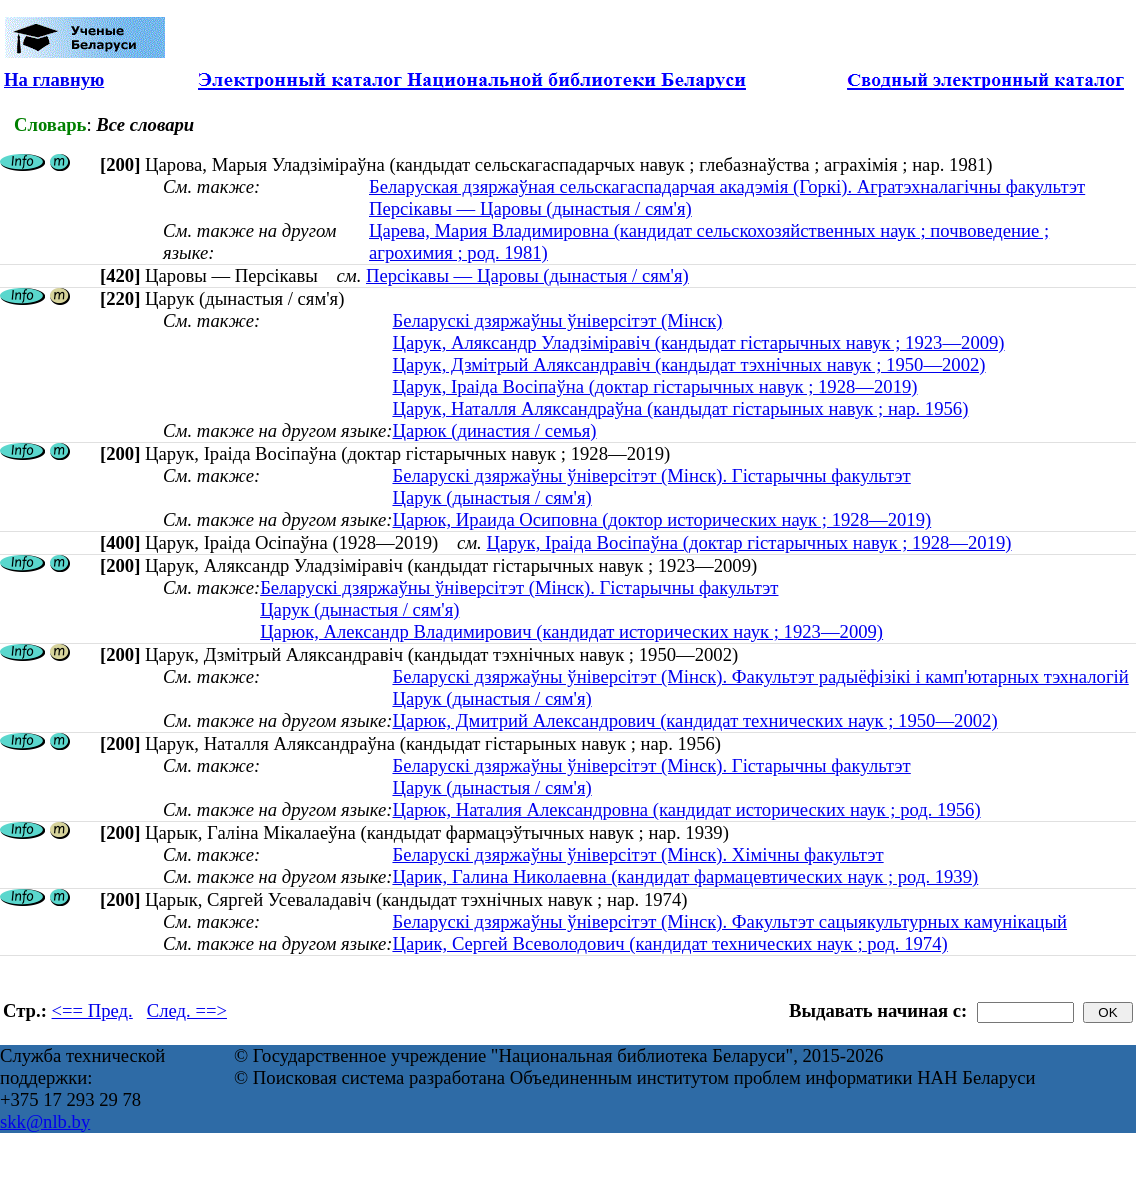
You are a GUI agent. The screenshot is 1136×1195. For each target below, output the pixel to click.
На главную (54, 79)
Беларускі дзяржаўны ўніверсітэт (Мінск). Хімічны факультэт (637, 854)
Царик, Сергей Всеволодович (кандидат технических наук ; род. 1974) (669, 943)
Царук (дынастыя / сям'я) (491, 497)
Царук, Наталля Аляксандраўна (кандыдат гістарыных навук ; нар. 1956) (680, 408)
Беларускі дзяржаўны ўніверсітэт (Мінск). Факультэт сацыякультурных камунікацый (729, 921)
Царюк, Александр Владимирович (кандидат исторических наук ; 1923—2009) (571, 631)
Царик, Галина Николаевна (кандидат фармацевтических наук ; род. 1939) (685, 876)
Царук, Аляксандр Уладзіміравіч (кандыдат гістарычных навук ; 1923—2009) (698, 342)
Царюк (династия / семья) (494, 430)
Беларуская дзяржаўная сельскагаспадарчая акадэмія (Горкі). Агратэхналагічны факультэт (727, 186)
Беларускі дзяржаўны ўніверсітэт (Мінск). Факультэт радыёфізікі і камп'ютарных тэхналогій (760, 676)
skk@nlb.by (45, 1121)
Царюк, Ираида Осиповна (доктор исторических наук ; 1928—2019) (661, 519)
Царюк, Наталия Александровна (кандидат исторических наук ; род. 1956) (686, 809)
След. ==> (187, 1010)
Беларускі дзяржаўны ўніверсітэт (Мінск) (557, 320)
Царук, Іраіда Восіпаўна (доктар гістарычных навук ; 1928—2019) (654, 386)
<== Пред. (92, 1010)
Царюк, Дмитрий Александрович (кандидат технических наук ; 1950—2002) (694, 720)
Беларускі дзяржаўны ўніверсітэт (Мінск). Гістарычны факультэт (651, 475)
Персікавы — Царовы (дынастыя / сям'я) (530, 208)
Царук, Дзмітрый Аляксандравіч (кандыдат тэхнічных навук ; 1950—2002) (688, 364)
